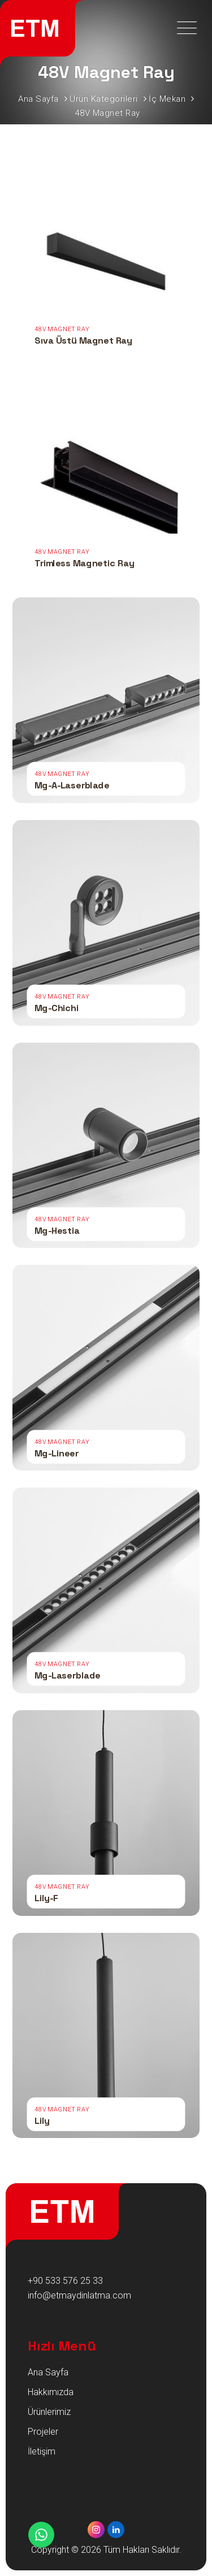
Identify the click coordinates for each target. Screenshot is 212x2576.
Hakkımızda (50, 2392)
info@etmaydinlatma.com (79, 2295)
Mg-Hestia (57, 1230)
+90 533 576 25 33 (65, 2280)
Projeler (43, 2431)
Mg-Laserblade (67, 1675)
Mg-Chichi (56, 1008)
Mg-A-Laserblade (72, 785)
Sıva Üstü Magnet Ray (83, 340)
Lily (42, 2120)
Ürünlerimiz (49, 2411)
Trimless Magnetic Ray (84, 563)
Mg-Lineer (56, 1453)
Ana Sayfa (48, 2372)
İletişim (41, 2451)
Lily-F (46, 1897)
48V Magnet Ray (61, 329)
